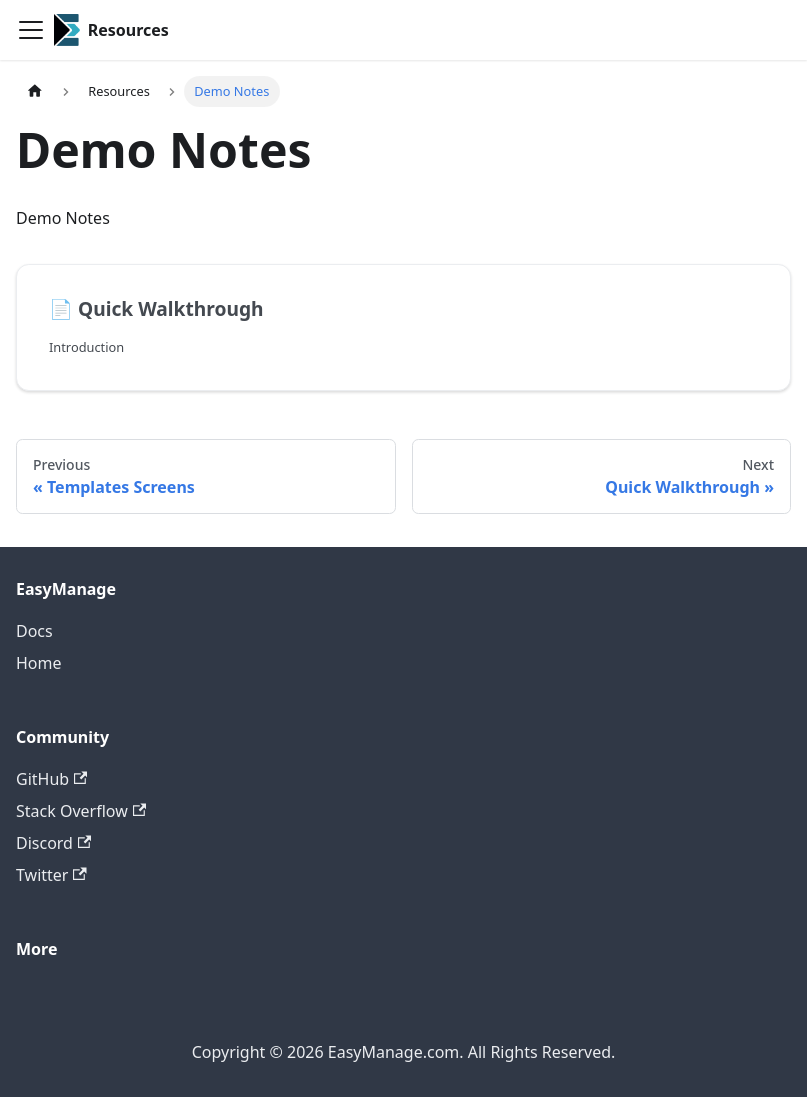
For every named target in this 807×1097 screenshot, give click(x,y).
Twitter (51, 875)
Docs (34, 631)
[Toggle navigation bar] (31, 30)
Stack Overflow (81, 811)
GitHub (51, 779)
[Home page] (35, 91)
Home (39, 663)
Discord (53, 843)
